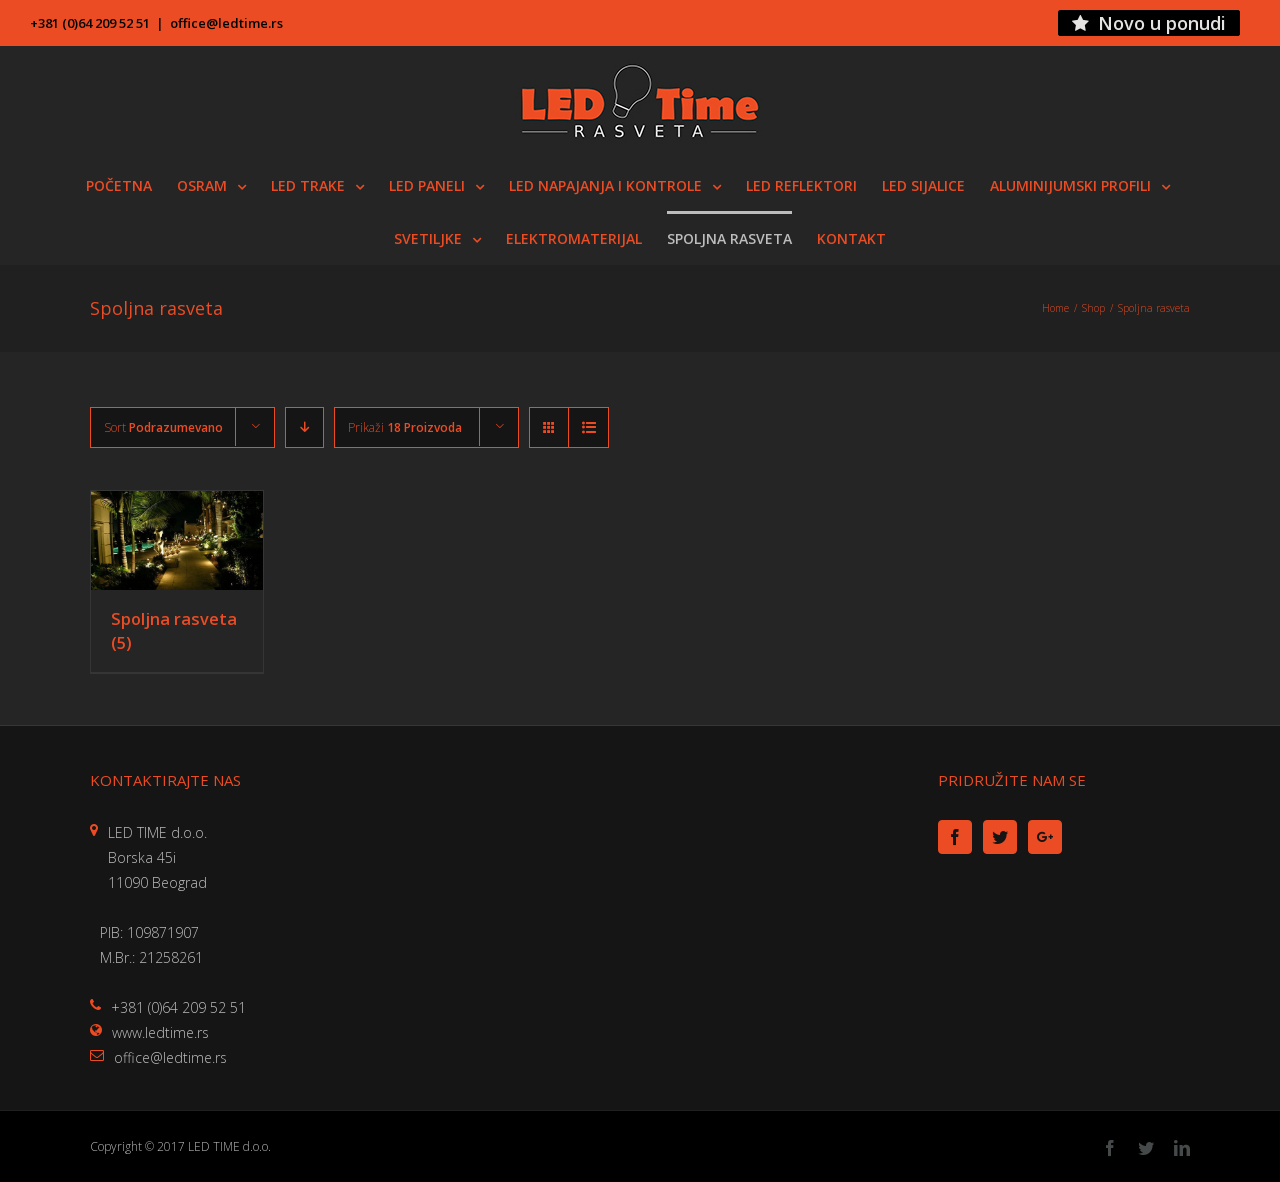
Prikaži (405, 427)
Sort (163, 427)
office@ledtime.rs (226, 23)
